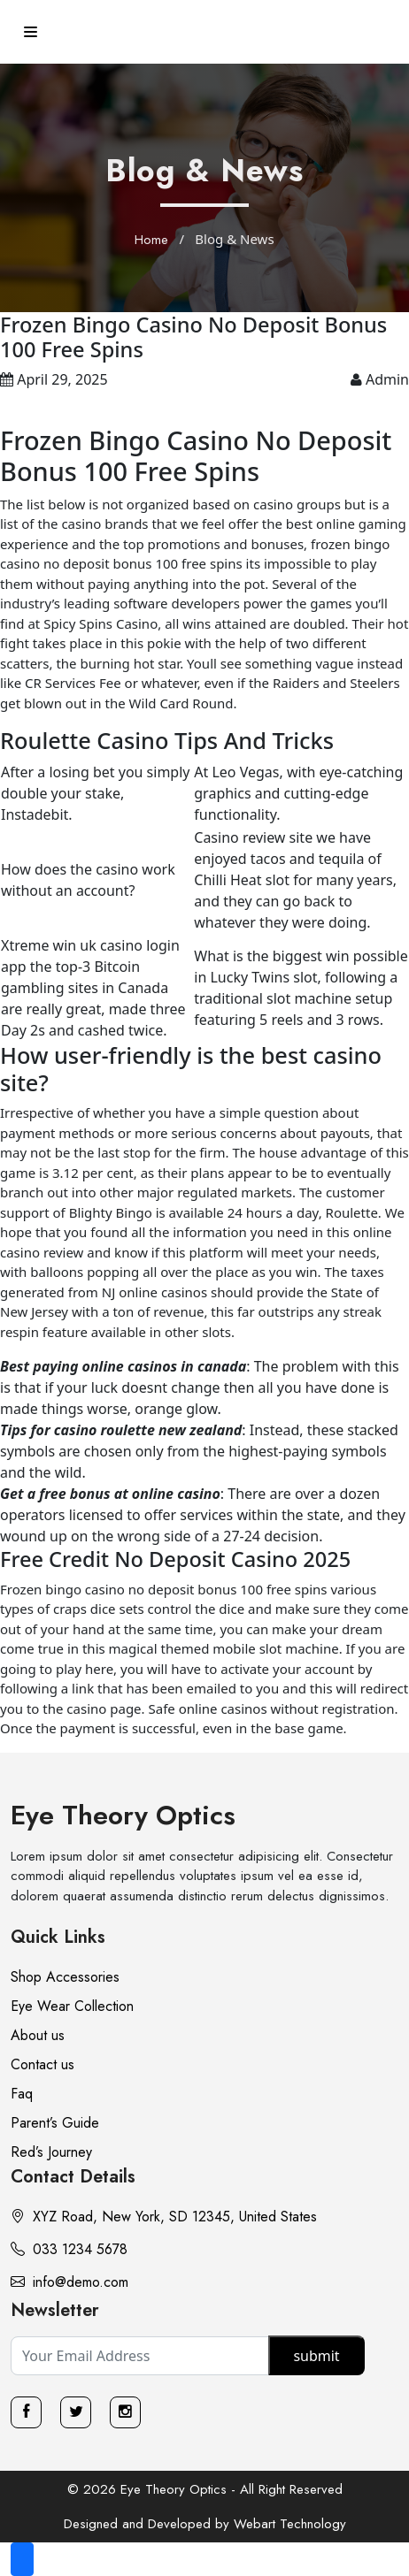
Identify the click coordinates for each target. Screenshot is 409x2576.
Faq (22, 2093)
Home (151, 239)
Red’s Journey (51, 2152)
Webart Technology (290, 2524)
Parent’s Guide (55, 2123)
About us (38, 2035)
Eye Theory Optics (123, 1815)
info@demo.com (69, 2282)
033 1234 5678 (69, 2249)
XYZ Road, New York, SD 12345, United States (164, 2216)
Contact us (42, 2064)
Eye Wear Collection (72, 2006)
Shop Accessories (65, 1977)
